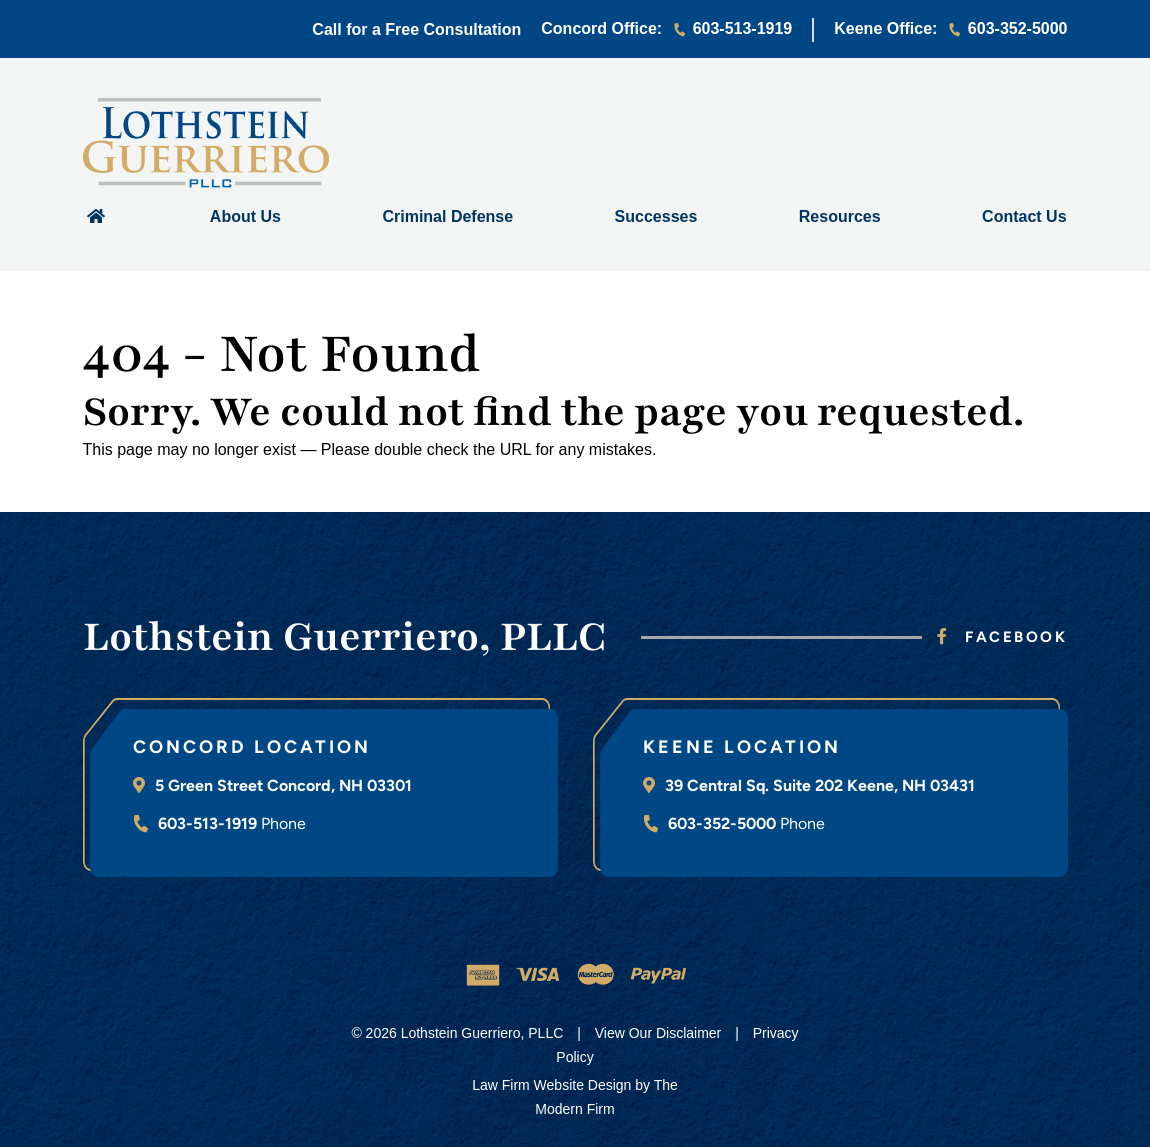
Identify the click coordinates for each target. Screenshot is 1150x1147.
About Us (245, 216)
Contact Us (1024, 216)
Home (95, 215)
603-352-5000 (1018, 28)
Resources (840, 216)
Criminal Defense (447, 216)
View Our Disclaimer (658, 1033)
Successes (656, 216)
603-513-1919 (743, 28)
